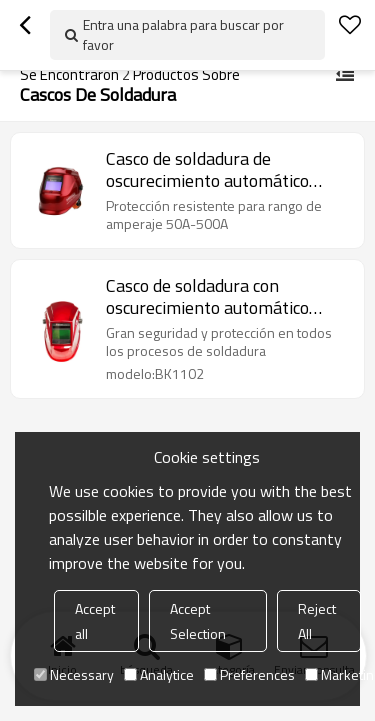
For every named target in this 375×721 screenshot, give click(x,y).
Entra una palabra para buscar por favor (183, 34)
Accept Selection (198, 621)
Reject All (317, 621)
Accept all (95, 621)
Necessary (74, 674)
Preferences (249, 674)
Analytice (159, 674)
